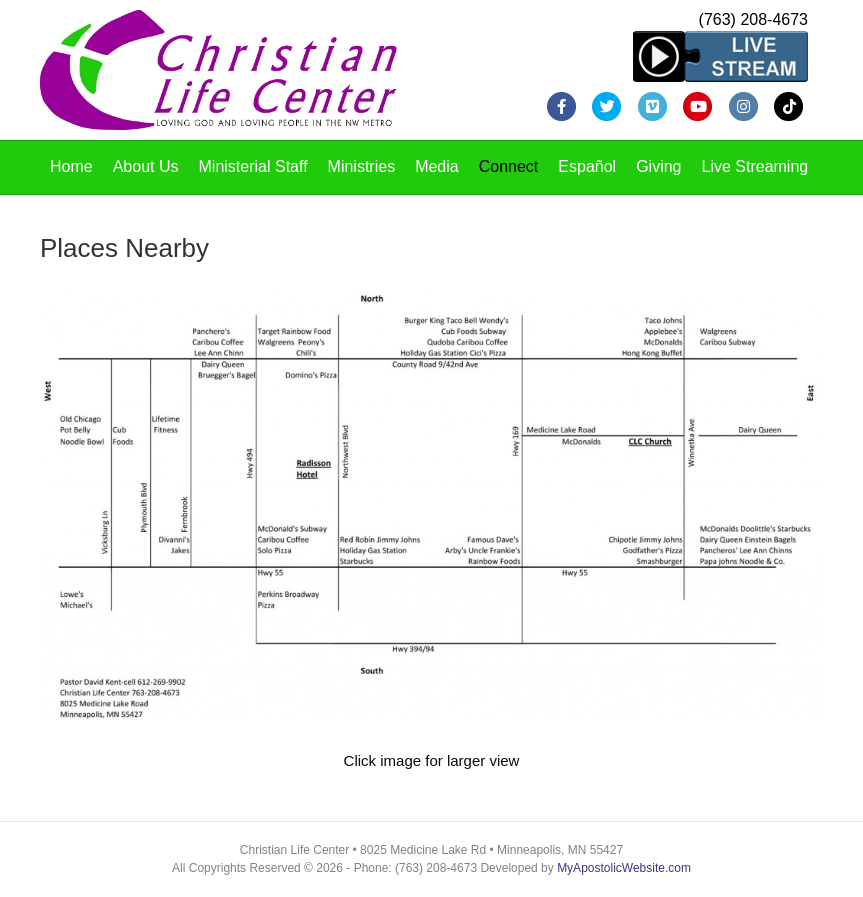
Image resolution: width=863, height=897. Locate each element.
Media (437, 166)
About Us (146, 166)
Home (71, 166)
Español (587, 166)
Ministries (362, 166)
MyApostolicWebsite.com (624, 868)
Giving (658, 166)
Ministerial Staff (253, 166)
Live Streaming (755, 166)
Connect (509, 166)
